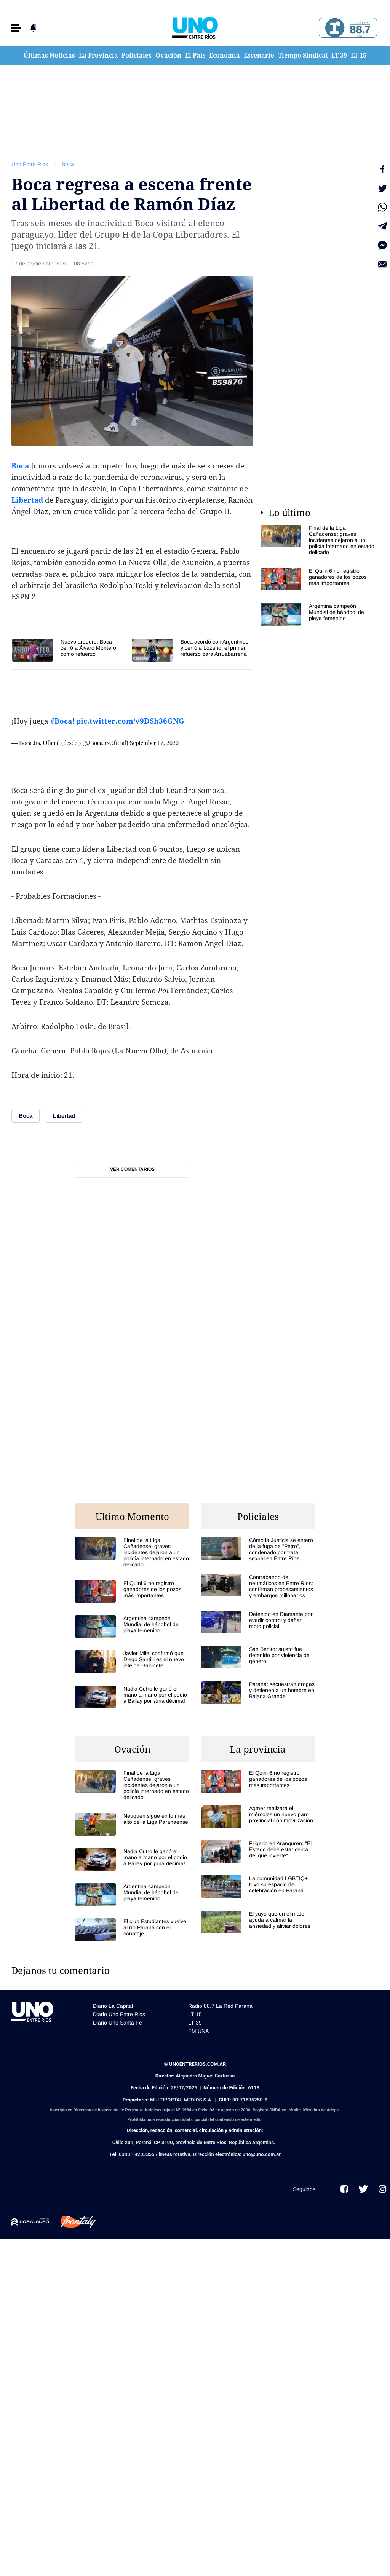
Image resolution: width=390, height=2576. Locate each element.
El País (195, 55)
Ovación (168, 55)
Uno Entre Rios (29, 164)
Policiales (136, 55)
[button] (16, 28)
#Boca (61, 721)
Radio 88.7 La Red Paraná (220, 2006)
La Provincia (98, 55)
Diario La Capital (113, 2006)
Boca (68, 164)
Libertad (27, 500)
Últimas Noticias (49, 55)
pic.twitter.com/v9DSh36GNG (130, 721)
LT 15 (358, 55)
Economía (224, 55)
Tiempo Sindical (303, 55)
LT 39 (339, 55)
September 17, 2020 (154, 743)
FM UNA (198, 2031)
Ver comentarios (132, 1169)
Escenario (259, 55)
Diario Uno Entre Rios (119, 2014)
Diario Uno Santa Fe (117, 2023)
